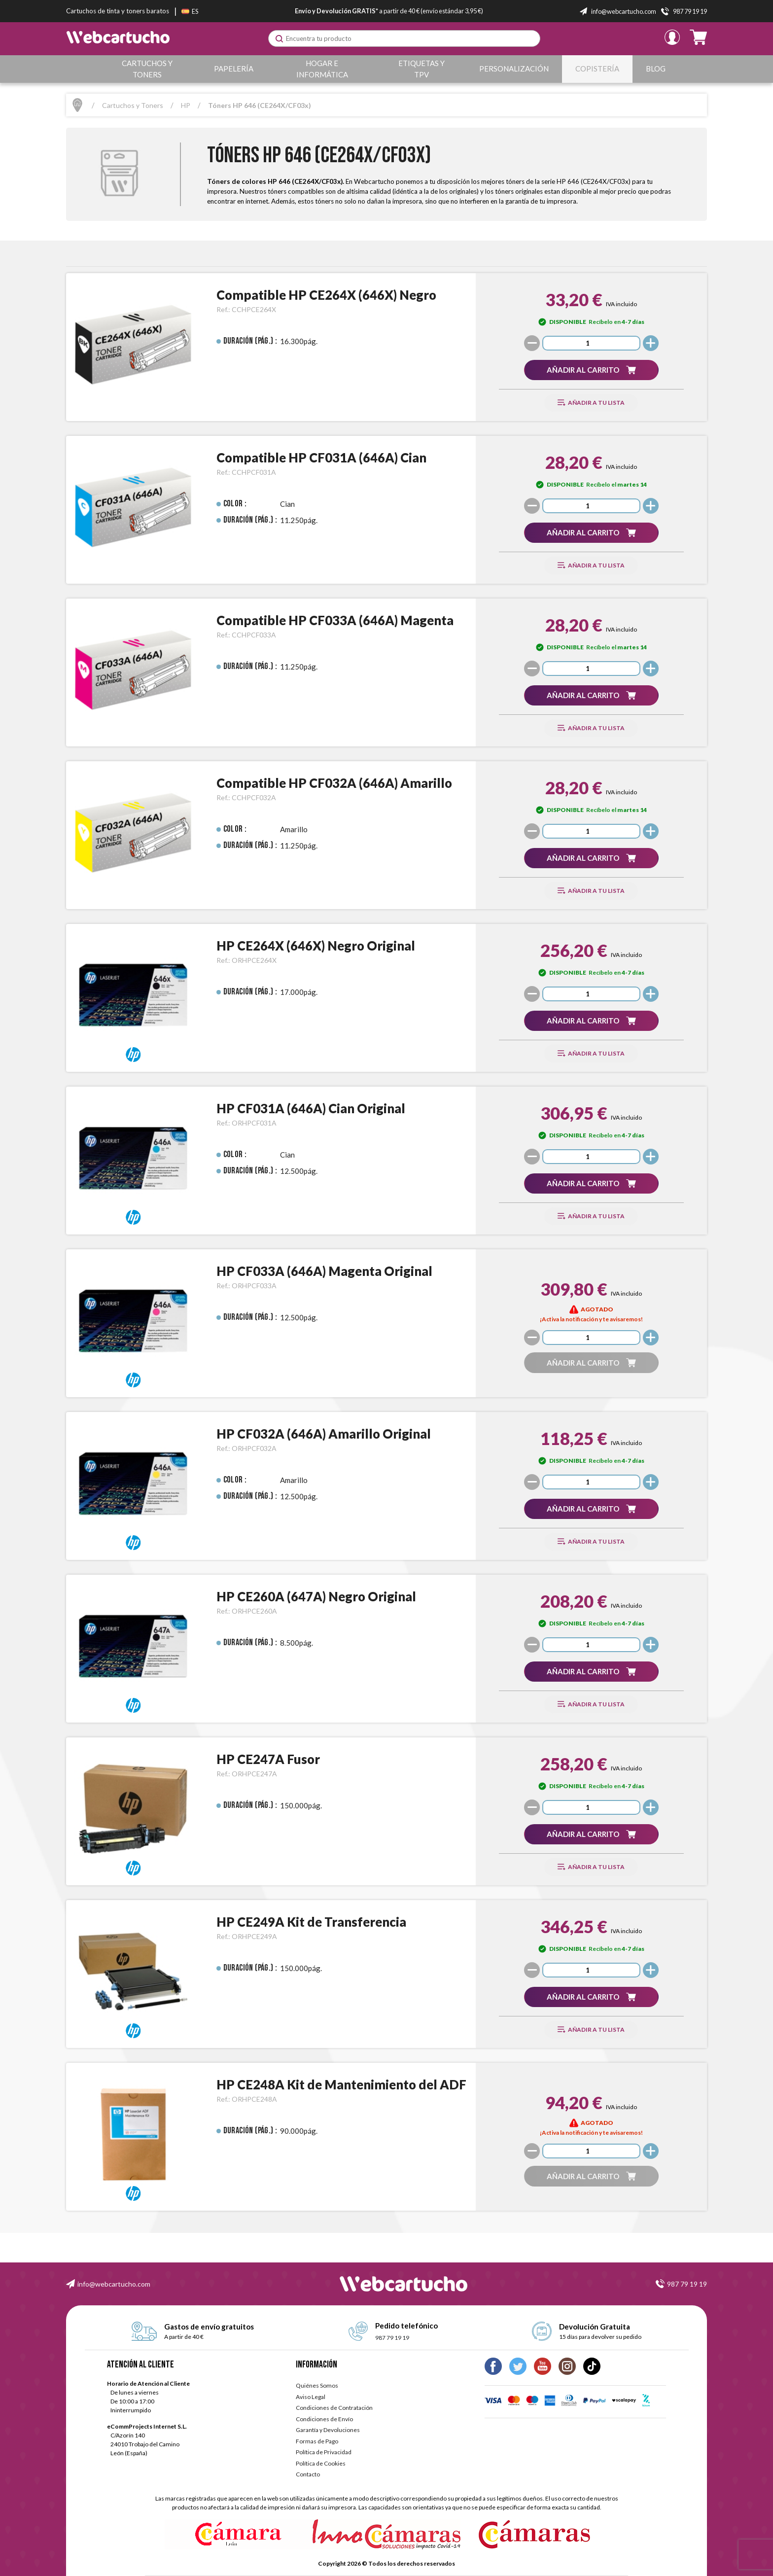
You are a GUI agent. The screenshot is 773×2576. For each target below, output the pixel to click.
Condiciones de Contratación (334, 2407)
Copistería (598, 68)
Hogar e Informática (323, 68)
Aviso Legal (310, 2396)
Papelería (234, 68)
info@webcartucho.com (113, 2284)
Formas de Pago (317, 2441)
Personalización (515, 68)
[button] (591, 370)
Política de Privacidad (323, 2452)
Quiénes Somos (317, 2385)
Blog (656, 68)
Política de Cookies (321, 2463)
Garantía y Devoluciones (328, 2430)
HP (185, 105)
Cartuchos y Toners (147, 68)
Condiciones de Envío (324, 2419)
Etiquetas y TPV (423, 68)
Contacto (308, 2474)
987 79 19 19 (687, 2284)
